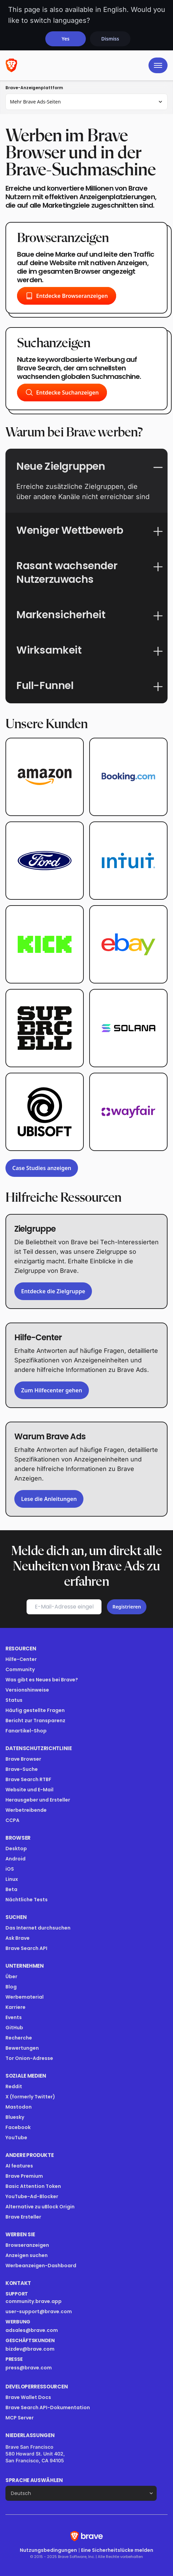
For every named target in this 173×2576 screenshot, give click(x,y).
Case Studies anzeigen (41, 1168)
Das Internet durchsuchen (37, 1927)
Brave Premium (24, 2176)
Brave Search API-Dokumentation (47, 2407)
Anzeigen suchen (26, 2255)
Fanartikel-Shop (26, 1730)
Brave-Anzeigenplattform (34, 88)
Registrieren (126, 1606)
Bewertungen (22, 2048)
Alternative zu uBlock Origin (40, 2206)
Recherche (18, 2037)
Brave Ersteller (23, 2216)
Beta (11, 1889)
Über (11, 1976)
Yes (65, 38)
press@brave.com (28, 2367)
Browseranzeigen (27, 2245)
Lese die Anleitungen (49, 1499)
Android (15, 1858)
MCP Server (19, 2417)
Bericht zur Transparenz (35, 1720)
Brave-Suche (21, 1769)
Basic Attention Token (33, 2186)
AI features (19, 2165)
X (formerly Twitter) (30, 2096)
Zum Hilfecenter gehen (51, 1390)
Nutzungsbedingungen (48, 2550)
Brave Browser (23, 1759)
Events (13, 2017)
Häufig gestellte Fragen (35, 1710)
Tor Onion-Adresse (29, 2058)
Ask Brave (17, 1938)
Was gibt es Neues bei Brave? (41, 1679)
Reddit (13, 2086)
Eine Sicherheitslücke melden (117, 2550)
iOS (9, 1869)
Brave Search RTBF (28, 1779)
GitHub (14, 2027)
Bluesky (14, 2117)
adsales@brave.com (31, 2330)
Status (13, 1700)
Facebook (18, 2127)
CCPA (12, 1820)
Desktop (16, 1848)
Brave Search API (26, 1948)
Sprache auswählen (34, 2480)
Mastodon (18, 2106)
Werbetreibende (26, 1810)
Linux (11, 1879)
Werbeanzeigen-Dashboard (40, 2265)
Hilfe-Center (21, 1659)
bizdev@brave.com (29, 2349)
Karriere (15, 2007)
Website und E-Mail (29, 1789)
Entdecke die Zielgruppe (53, 1291)
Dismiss (110, 38)
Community (20, 1669)
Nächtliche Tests (26, 1899)
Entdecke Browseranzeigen (66, 296)
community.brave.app (33, 2301)
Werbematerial (24, 1997)
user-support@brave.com (38, 2311)
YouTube (16, 2137)
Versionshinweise (27, 1689)
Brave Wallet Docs (28, 2397)
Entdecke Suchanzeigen (62, 392)
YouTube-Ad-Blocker (31, 2196)
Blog (11, 1986)
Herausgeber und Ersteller (37, 1799)
